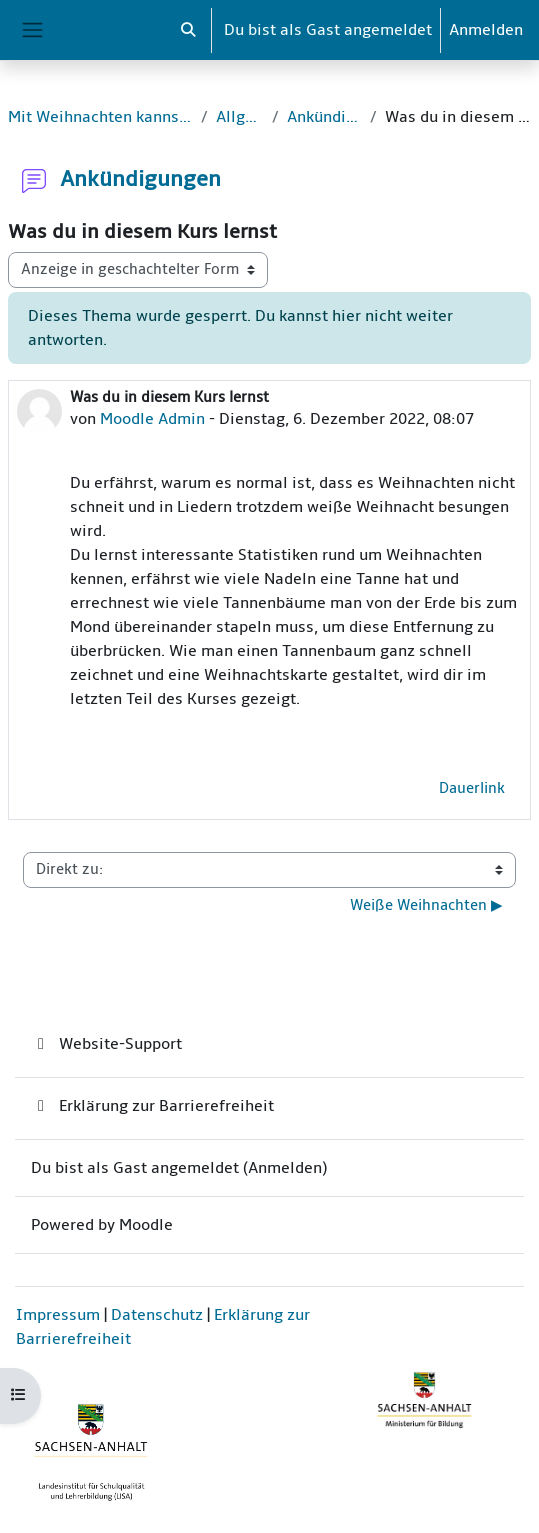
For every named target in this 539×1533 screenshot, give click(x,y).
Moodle (146, 1225)
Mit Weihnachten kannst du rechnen (100, 117)
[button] (189, 30)
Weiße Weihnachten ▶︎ (426, 905)
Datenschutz (157, 1315)
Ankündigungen (324, 117)
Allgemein (240, 117)
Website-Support (106, 1044)
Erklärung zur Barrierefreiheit (152, 1106)
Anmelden (486, 30)
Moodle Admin (152, 419)
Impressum (58, 1315)
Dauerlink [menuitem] (472, 788)
